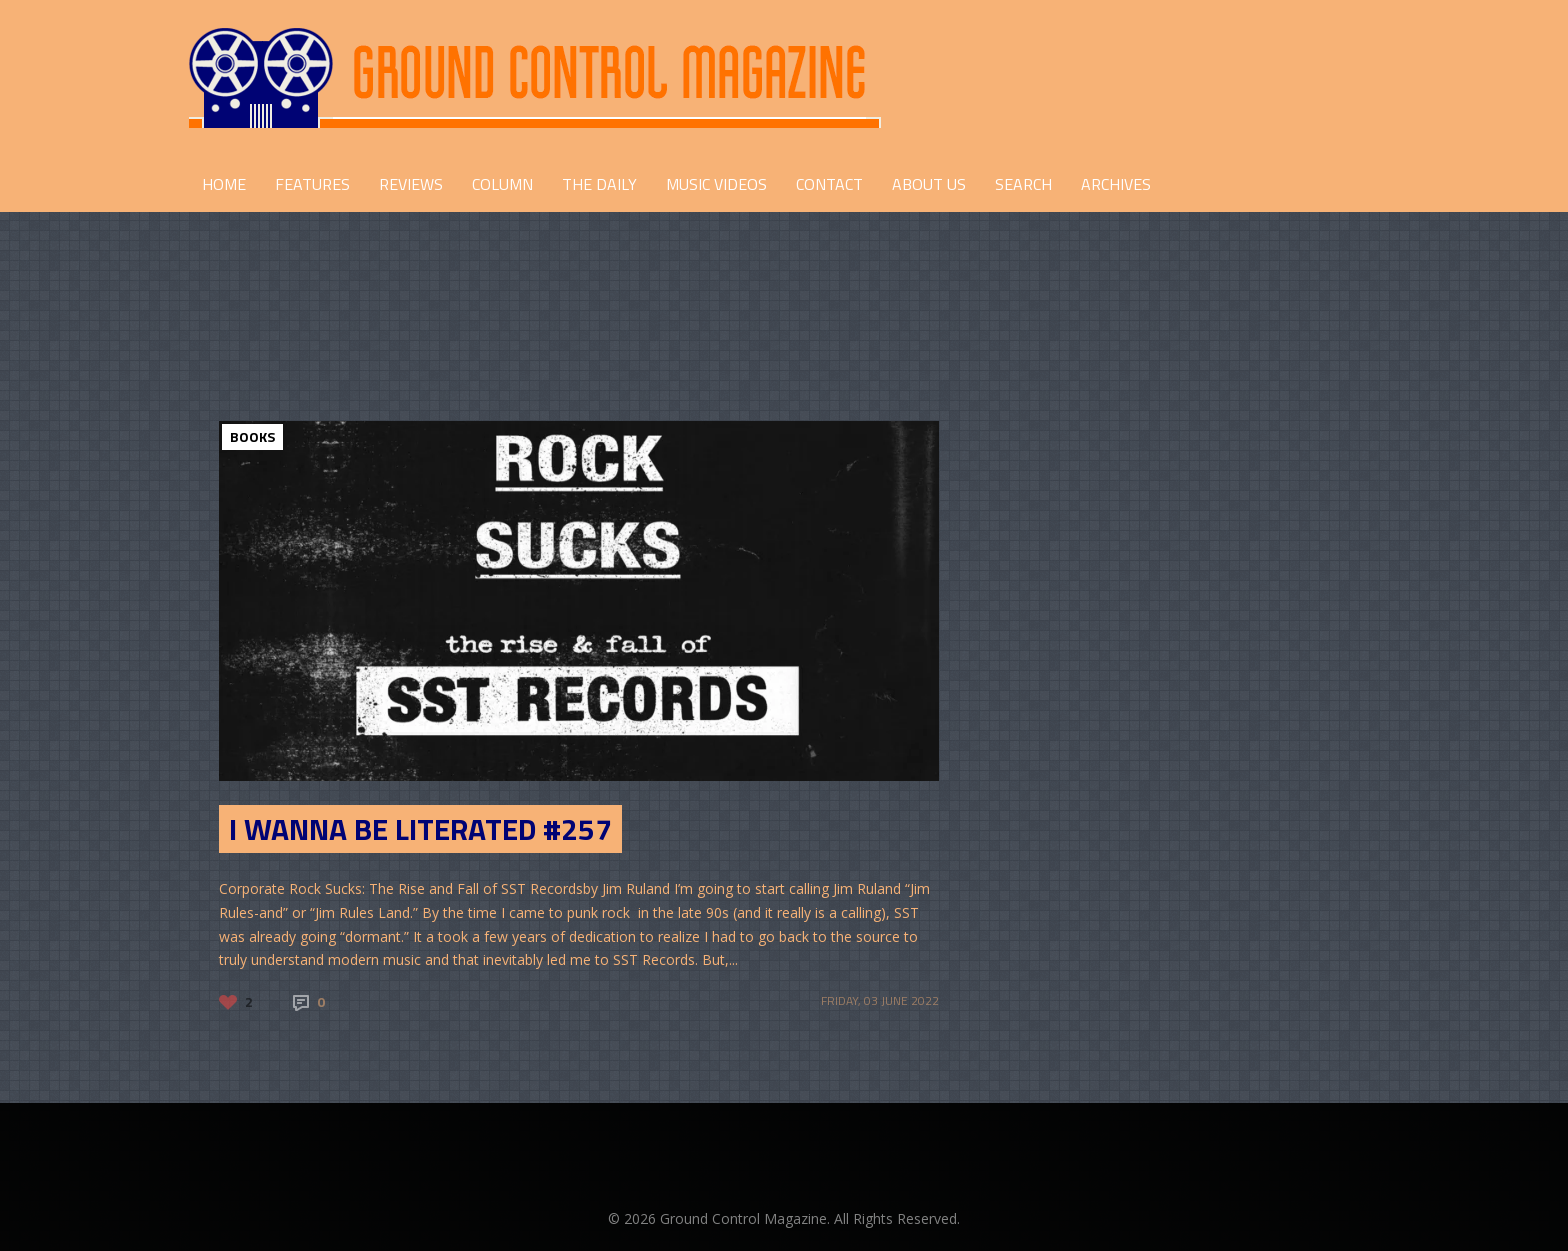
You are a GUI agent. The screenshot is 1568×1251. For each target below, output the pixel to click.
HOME (224, 184)
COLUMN (502, 184)
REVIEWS (411, 184)
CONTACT (829, 184)
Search (1023, 184)
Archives (1116, 184)
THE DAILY (599, 184)
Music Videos (716, 184)
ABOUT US (929, 184)
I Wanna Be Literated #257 (420, 829)
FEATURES (312, 184)
